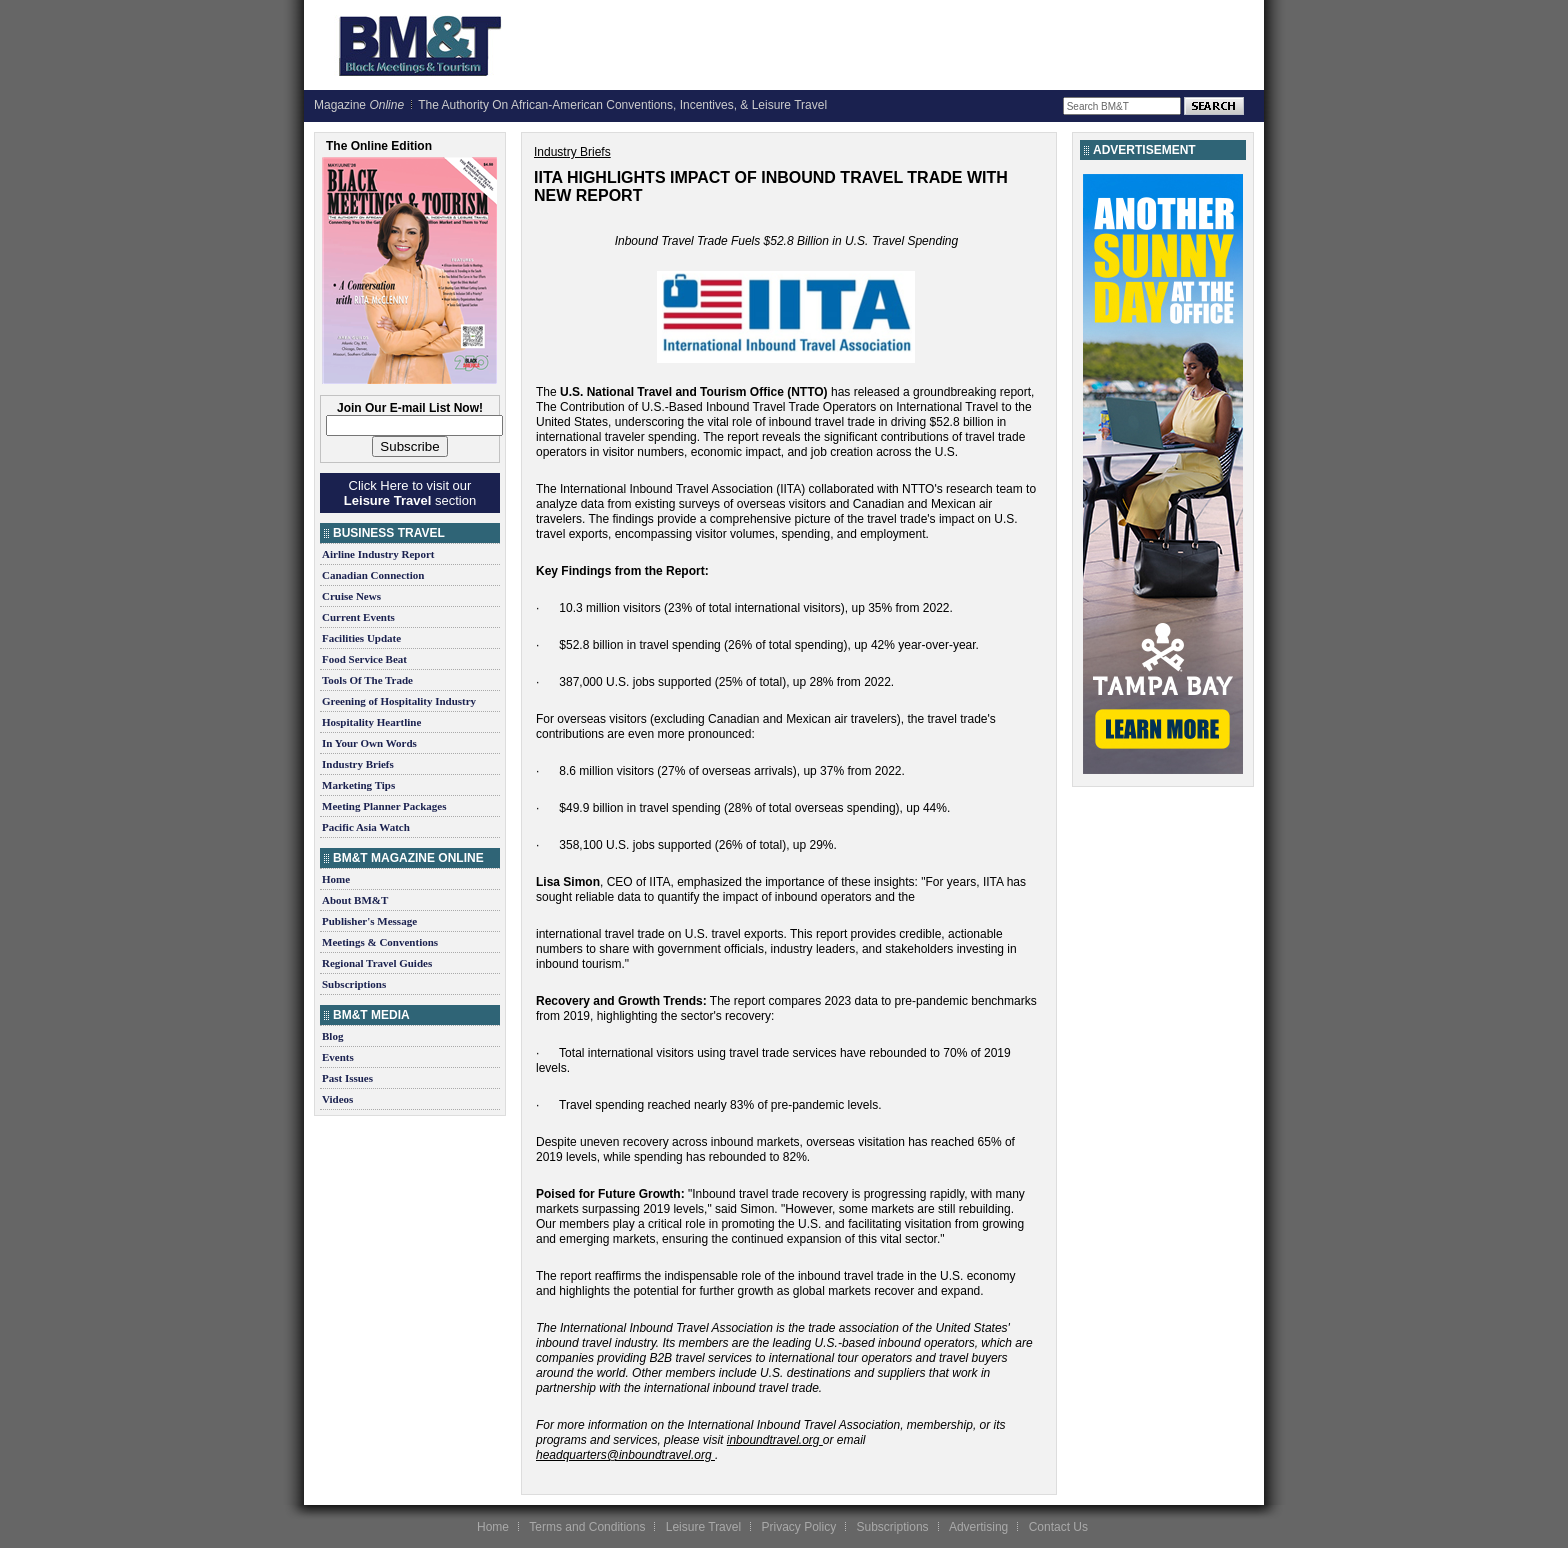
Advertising (978, 1527)
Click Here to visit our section (410, 493)
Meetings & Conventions (380, 942)
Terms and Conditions (587, 1527)
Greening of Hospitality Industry (399, 701)
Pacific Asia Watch (366, 827)
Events (338, 1057)
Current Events (358, 617)
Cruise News (351, 596)
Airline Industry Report (378, 554)
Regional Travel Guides (377, 963)
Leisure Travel (703, 1527)
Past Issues (347, 1078)
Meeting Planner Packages (384, 806)
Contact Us (1058, 1527)
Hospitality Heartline (371, 722)
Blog (332, 1036)
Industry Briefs (358, 764)
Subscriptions (354, 984)
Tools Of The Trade (367, 680)
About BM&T (355, 900)
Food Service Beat (364, 659)
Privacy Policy (798, 1527)
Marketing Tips (358, 785)
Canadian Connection (373, 575)
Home (336, 879)
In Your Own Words (369, 743)
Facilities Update (361, 638)
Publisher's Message (369, 921)
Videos (337, 1099)
